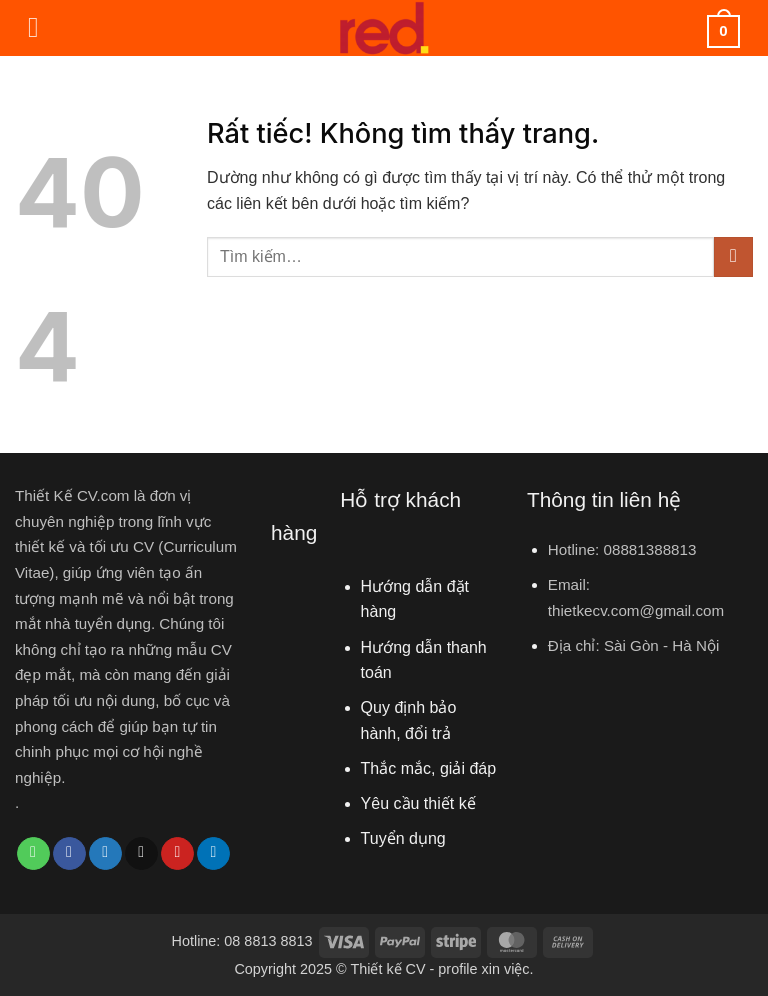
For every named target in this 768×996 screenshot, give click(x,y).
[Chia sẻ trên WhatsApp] (33, 854)
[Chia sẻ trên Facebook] (69, 854)
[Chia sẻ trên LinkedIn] (213, 854)
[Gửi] (733, 256)
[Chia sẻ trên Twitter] (105, 854)
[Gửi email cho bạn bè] (141, 854)
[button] (42, 28)
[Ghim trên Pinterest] (177, 854)
